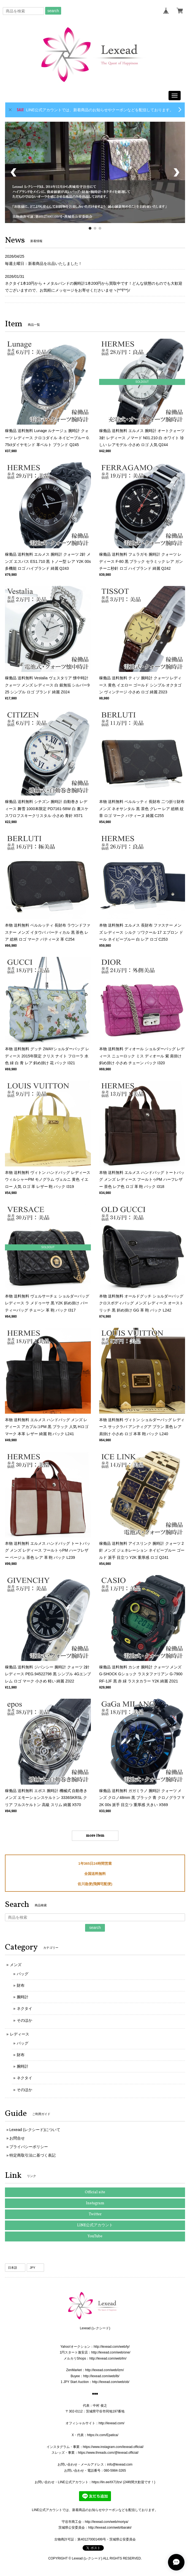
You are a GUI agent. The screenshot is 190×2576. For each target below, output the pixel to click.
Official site (95, 2192)
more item (95, 1835)
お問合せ (17, 2138)
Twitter (95, 2214)
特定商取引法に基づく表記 (32, 2155)
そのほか (24, 2020)
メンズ (15, 1964)
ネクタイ (24, 2008)
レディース (19, 2034)
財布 (21, 1985)
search (53, 11)
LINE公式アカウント (95, 2225)
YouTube (95, 2236)
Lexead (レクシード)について (34, 2129)
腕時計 (22, 1997)
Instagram (95, 2203)
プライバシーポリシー (28, 2147)
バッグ (22, 1974)
